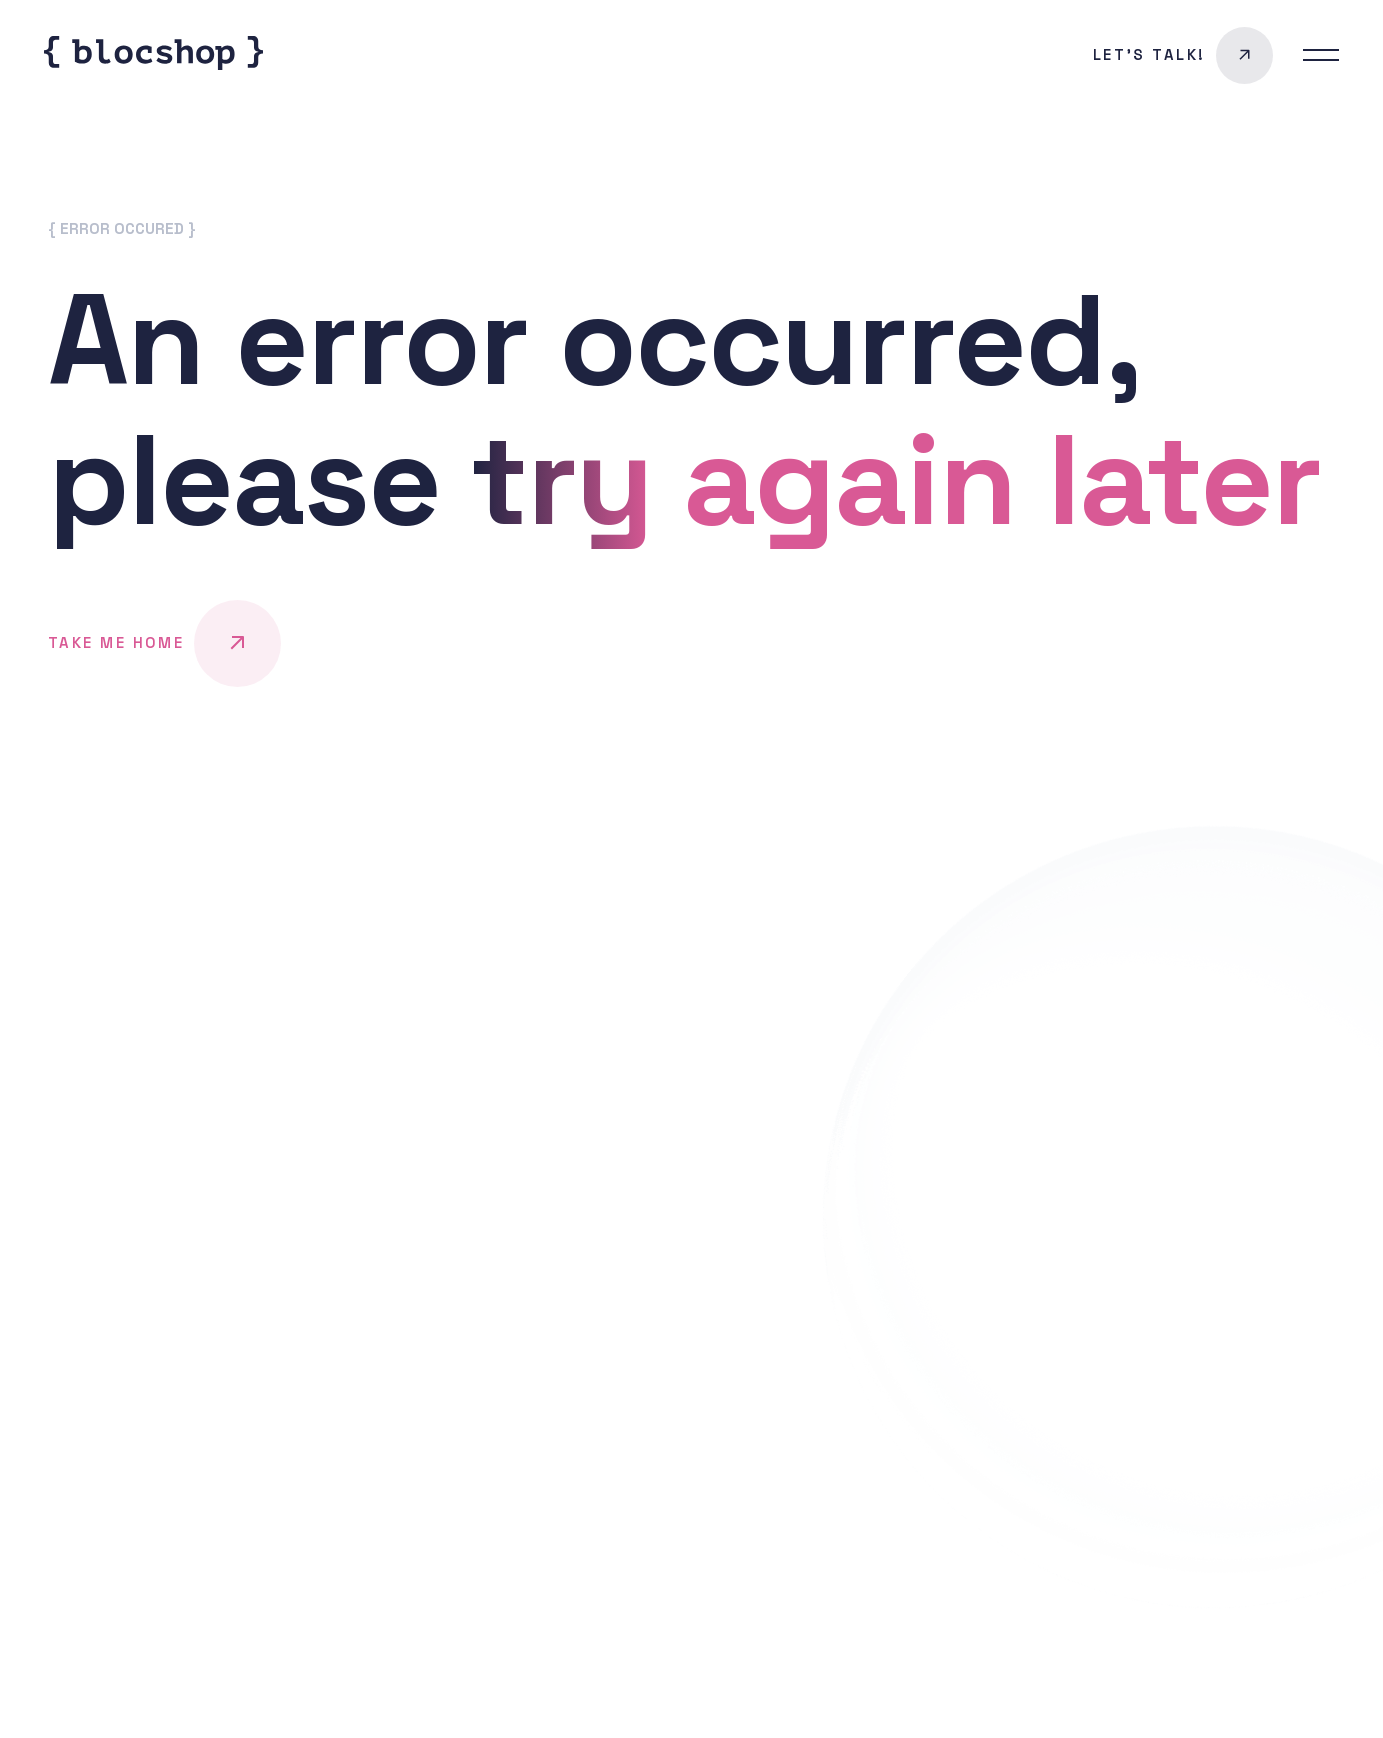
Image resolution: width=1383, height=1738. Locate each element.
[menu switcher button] (1321, 55)
